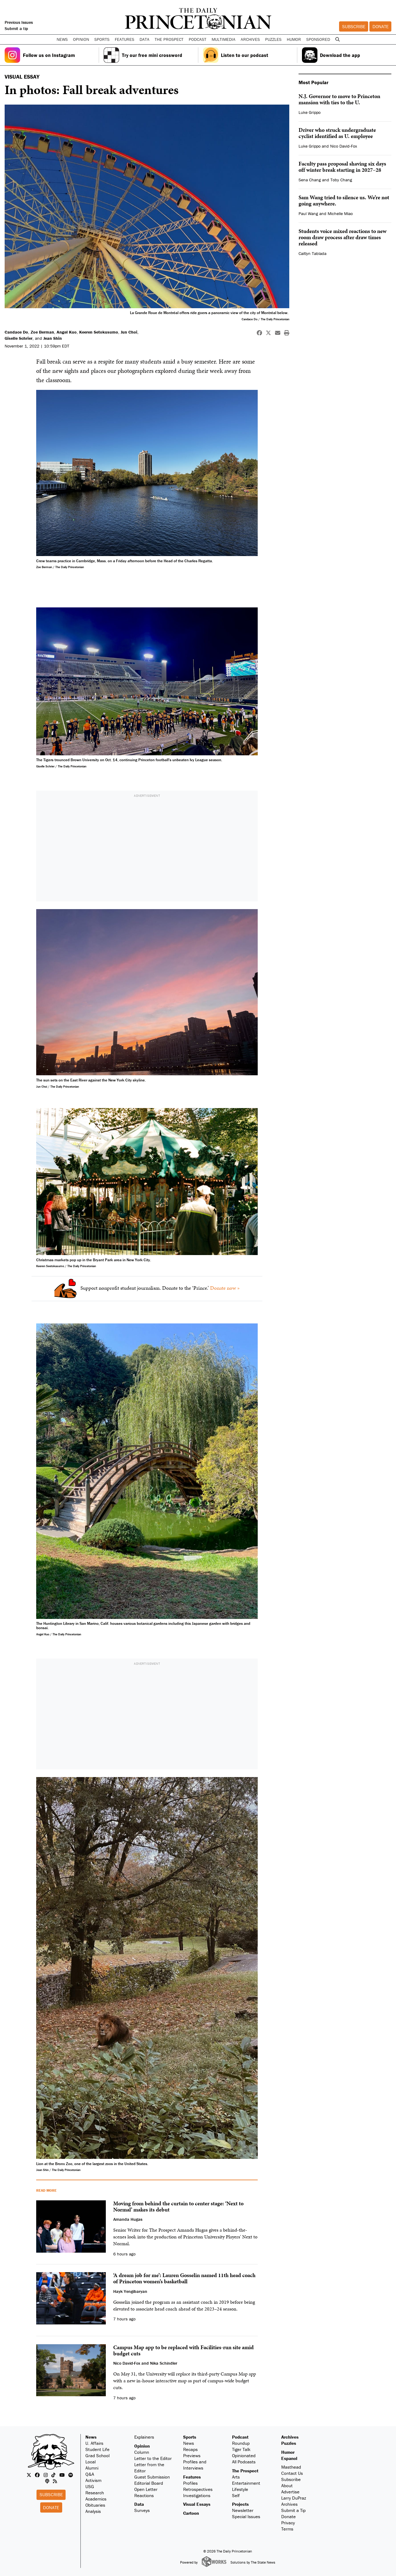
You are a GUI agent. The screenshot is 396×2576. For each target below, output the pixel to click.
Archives (250, 39)
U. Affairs (94, 2443)
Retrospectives (198, 2489)
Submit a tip (16, 28)
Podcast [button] (197, 39)
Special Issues (246, 2516)
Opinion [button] (81, 39)
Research (94, 2493)
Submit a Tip (293, 2510)
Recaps (190, 2449)
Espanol (289, 2458)
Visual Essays (196, 2504)
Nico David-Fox (343, 146)
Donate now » (225, 1288)
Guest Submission (152, 2477)
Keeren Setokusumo (98, 332)
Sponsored (318, 39)
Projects (240, 2504)
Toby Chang (341, 180)
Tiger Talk (241, 2449)
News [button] (62, 39)
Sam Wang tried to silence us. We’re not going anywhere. (344, 200)
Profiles (190, 2483)
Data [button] (144, 39)
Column (141, 2452)
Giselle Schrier (18, 338)
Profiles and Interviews (194, 2465)
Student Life (97, 2449)
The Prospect (245, 2471)
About (287, 2485)
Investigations (196, 2495)
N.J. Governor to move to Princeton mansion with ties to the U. (339, 99)
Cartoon (191, 2513)
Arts (236, 2477)
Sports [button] (102, 39)
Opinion (142, 2446)
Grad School (97, 2455)
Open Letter (145, 2489)
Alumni (91, 2468)
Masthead (291, 2467)
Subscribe (353, 26)
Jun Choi (129, 332)
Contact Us (292, 2473)
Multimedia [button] (223, 39)
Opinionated (244, 2455)
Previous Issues (19, 22)
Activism (93, 2480)
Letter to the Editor (153, 2458)
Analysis (93, 2511)
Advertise (290, 2492)
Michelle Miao (340, 213)
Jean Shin (52, 338)
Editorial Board (148, 2483)
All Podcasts (244, 2462)
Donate (380, 26)
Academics (95, 2499)
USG (89, 2486)
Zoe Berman (42, 332)
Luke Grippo (310, 112)
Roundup (241, 2443)
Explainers (144, 2437)
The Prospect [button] (169, 39)
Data (139, 2504)
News (91, 2437)
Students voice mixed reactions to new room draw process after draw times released (342, 237)
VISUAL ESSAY (22, 76)
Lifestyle (240, 2489)
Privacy (288, 2523)
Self (236, 2495)
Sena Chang (310, 180)
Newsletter (242, 2510)
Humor (294, 39)
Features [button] (124, 39)
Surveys (142, 2510)
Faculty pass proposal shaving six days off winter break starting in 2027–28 (342, 167)
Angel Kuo (67, 332)
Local (90, 2462)
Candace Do (16, 332)
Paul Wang (308, 213)
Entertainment (246, 2483)
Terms (287, 2529)
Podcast (240, 2437)
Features (192, 2477)
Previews (191, 2455)
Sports (189, 2437)
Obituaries (95, 2505)
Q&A (89, 2474)
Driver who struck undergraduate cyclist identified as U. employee (337, 133)
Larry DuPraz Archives (293, 2501)
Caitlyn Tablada (312, 253)
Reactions (144, 2495)
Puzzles (273, 39)
